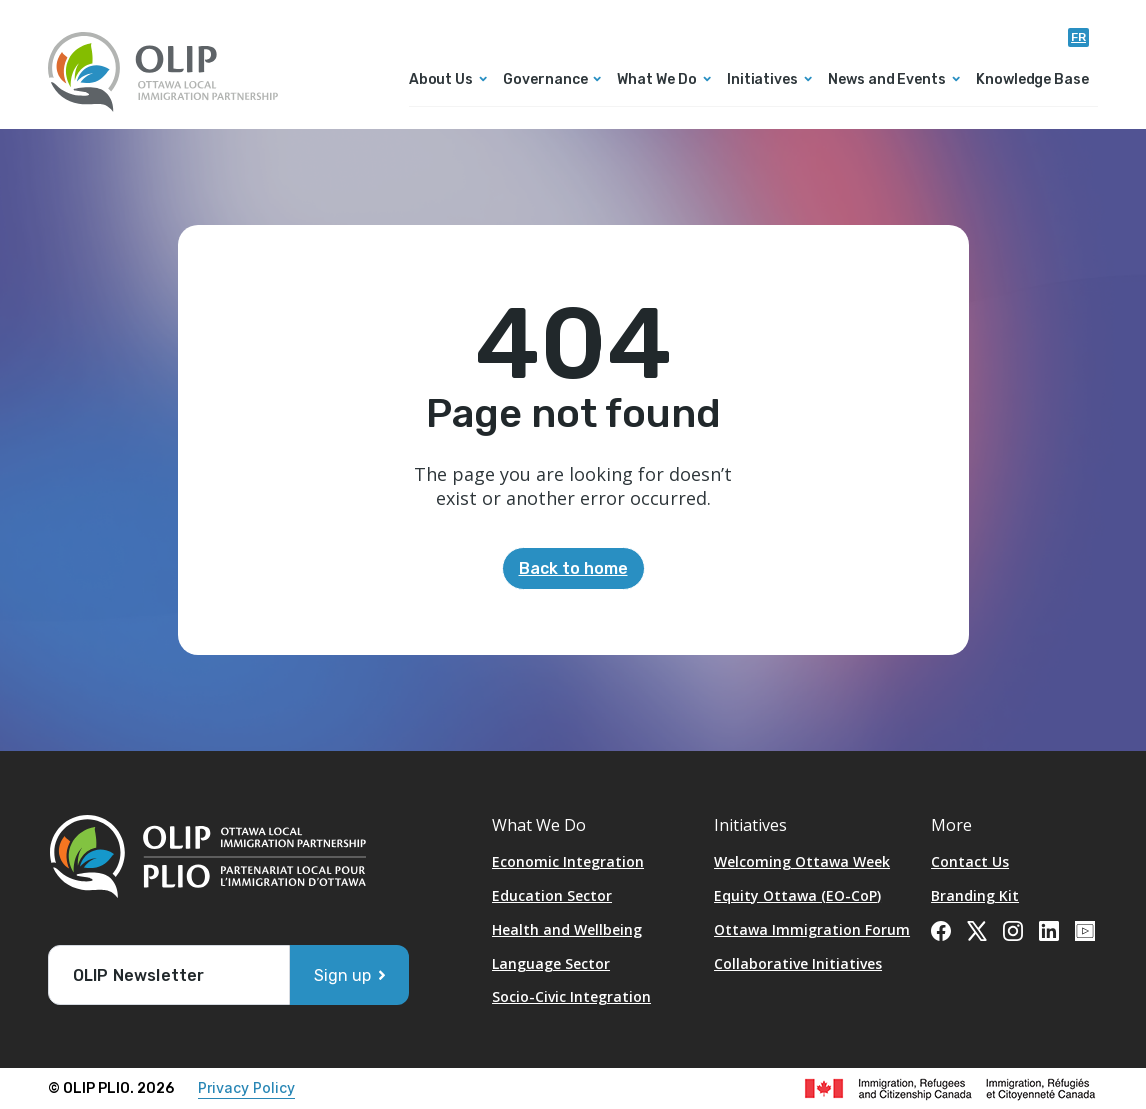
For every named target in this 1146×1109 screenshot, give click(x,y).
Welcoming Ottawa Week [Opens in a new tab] (802, 861)
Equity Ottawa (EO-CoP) (797, 895)
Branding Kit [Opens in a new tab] (975, 895)
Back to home (573, 568)
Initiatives (762, 80)
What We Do (656, 80)
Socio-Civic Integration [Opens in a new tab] (571, 996)
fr (1078, 37)
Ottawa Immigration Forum (812, 929)
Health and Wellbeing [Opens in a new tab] (567, 929)
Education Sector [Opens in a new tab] (552, 895)
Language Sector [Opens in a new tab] (551, 963)
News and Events (887, 80)
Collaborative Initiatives (798, 963)
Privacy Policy (246, 1087)
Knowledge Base (1032, 80)
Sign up (342, 975)
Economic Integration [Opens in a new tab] (568, 861)
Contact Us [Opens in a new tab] (970, 861)
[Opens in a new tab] (941, 929)
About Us (441, 80)
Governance (545, 80)
